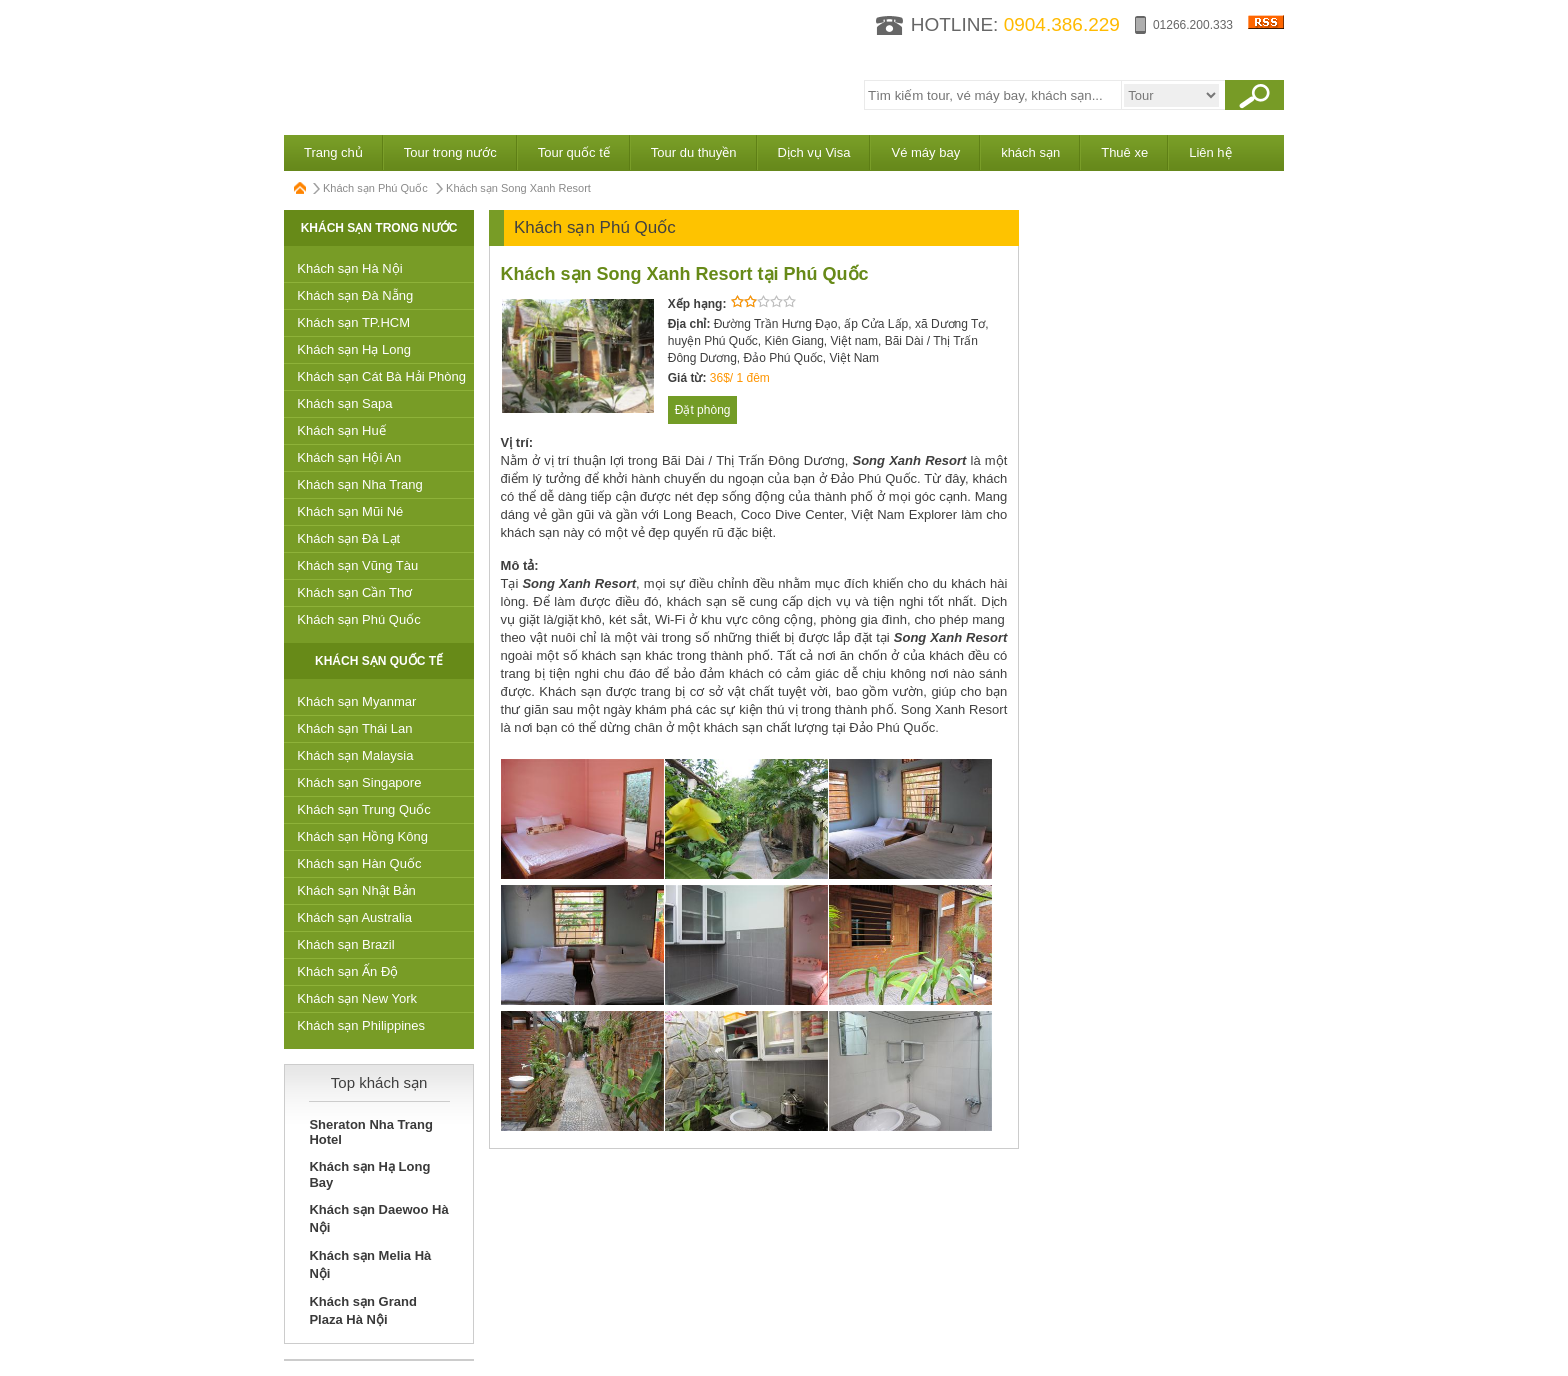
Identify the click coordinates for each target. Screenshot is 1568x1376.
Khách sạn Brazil (345, 944)
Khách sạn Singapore (359, 782)
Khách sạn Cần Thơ (354, 592)
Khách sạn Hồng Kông (362, 836)
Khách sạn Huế (341, 430)
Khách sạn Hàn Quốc (359, 863)
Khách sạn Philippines (361, 1025)
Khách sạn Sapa (344, 403)
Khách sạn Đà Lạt (348, 538)
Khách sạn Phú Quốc (375, 188)
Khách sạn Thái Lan (354, 728)
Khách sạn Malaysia (355, 755)
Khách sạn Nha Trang (360, 484)
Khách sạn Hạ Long (354, 349)
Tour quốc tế (574, 152)
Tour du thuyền (694, 152)
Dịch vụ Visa (814, 152)
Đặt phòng (703, 410)
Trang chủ (333, 152)
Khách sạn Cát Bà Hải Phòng (381, 376)
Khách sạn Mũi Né (350, 511)
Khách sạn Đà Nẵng (355, 295)
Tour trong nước (450, 152)
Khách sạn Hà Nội (349, 268)
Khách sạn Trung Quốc (364, 809)
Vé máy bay (925, 152)
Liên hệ (1210, 152)
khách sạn (1030, 152)
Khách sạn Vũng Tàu (357, 565)
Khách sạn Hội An (349, 457)
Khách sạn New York (357, 998)
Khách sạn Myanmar (356, 701)
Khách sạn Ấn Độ (347, 971)
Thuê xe (1124, 152)
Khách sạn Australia (354, 917)
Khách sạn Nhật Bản (356, 890)
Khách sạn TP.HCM (353, 322)
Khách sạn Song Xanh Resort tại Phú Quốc (685, 274)
